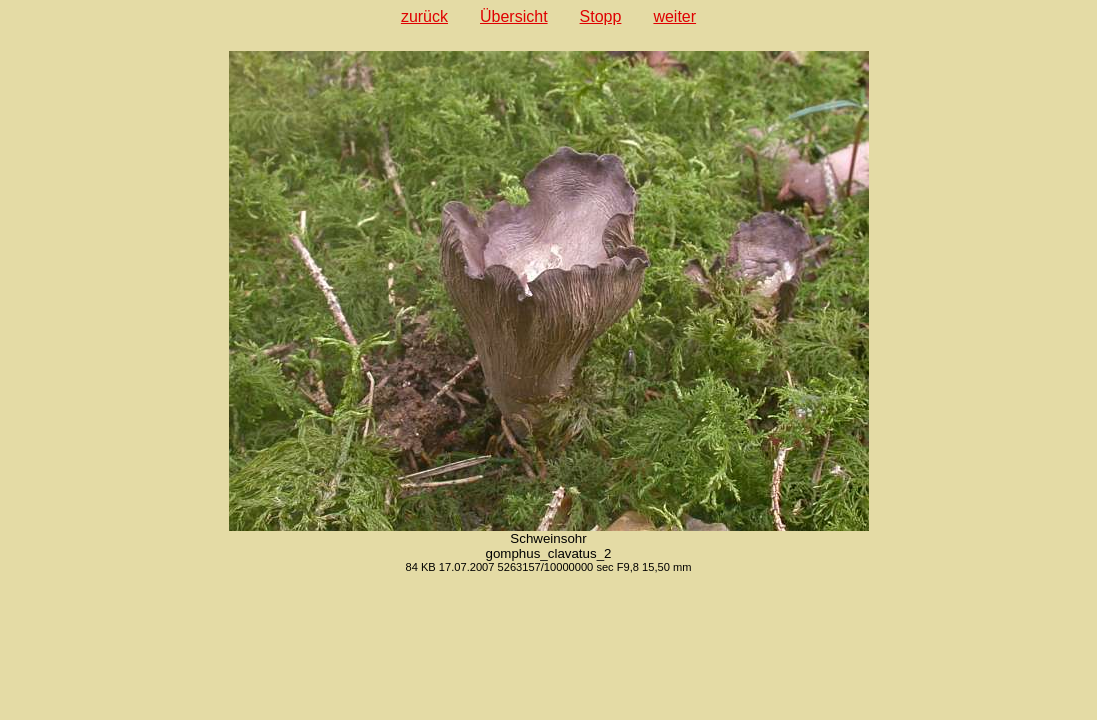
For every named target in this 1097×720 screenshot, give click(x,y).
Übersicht (514, 16)
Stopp (601, 16)
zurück (424, 16)
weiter (674, 16)
